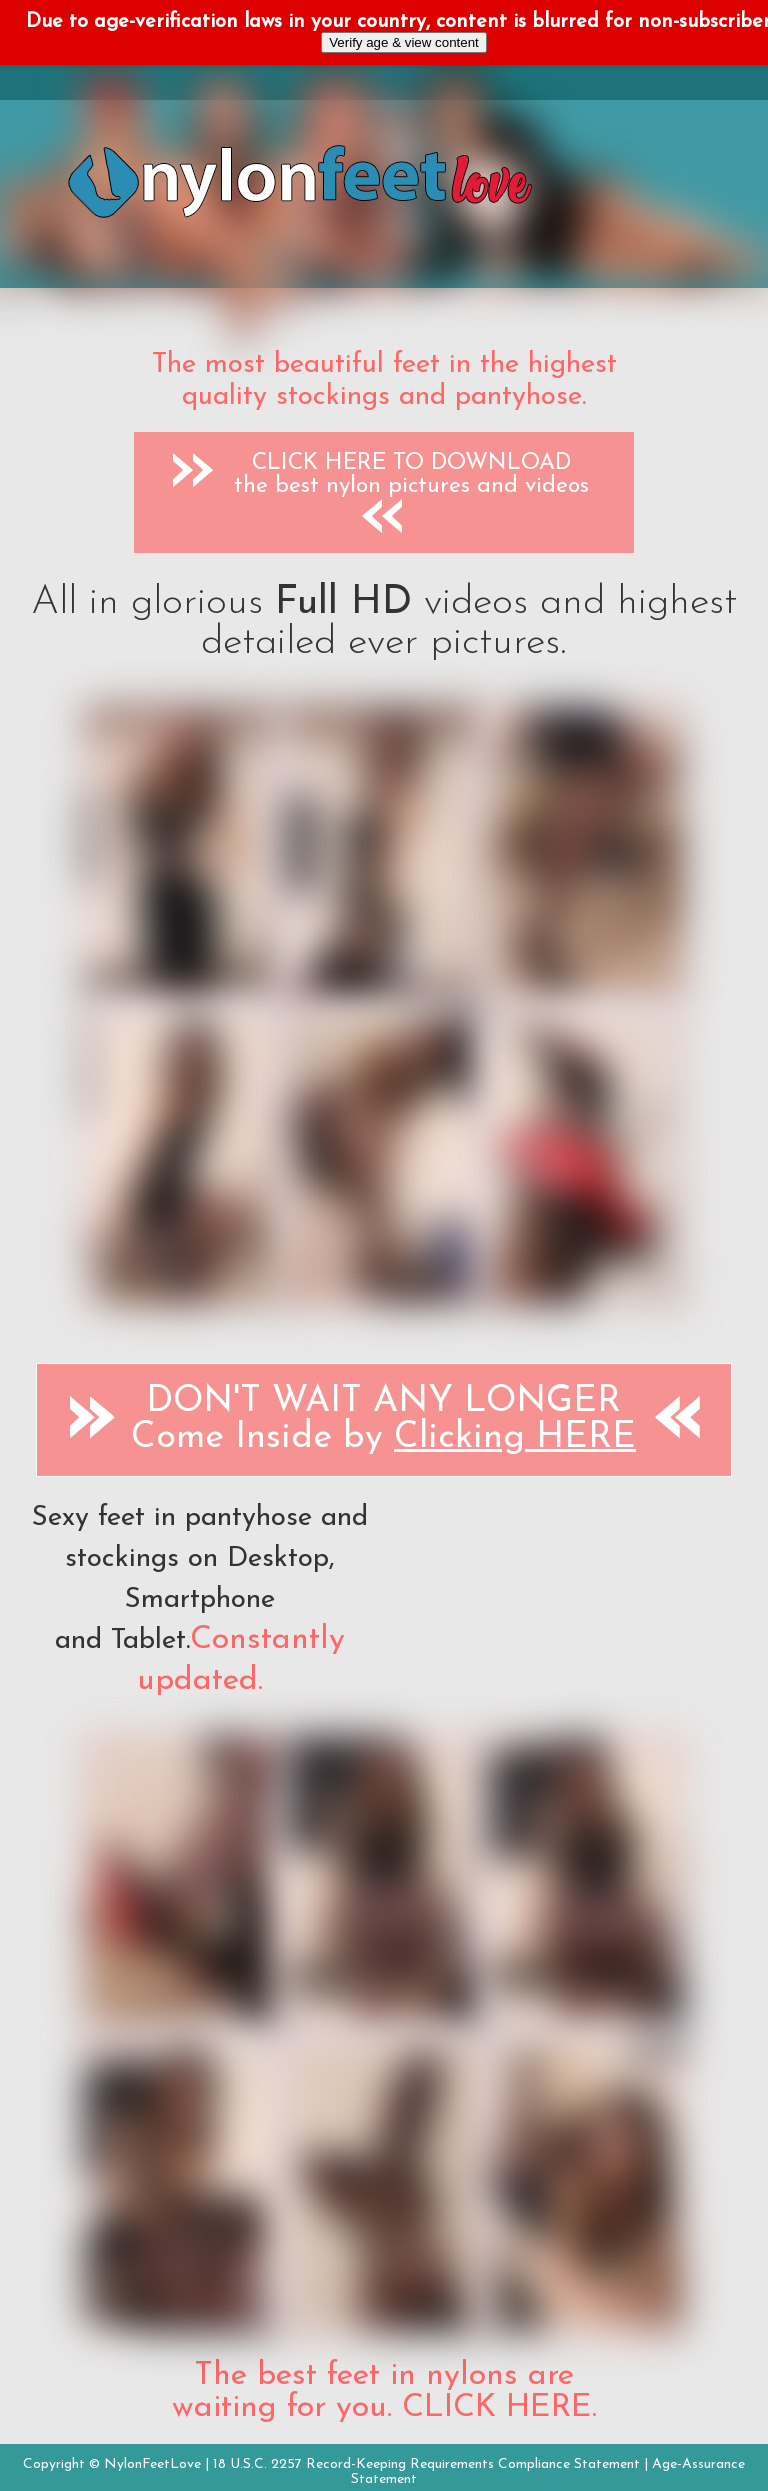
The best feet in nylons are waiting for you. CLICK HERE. (384, 2392)
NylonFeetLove (152, 2464)
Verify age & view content (404, 42)
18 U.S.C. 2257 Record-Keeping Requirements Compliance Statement (426, 2464)
